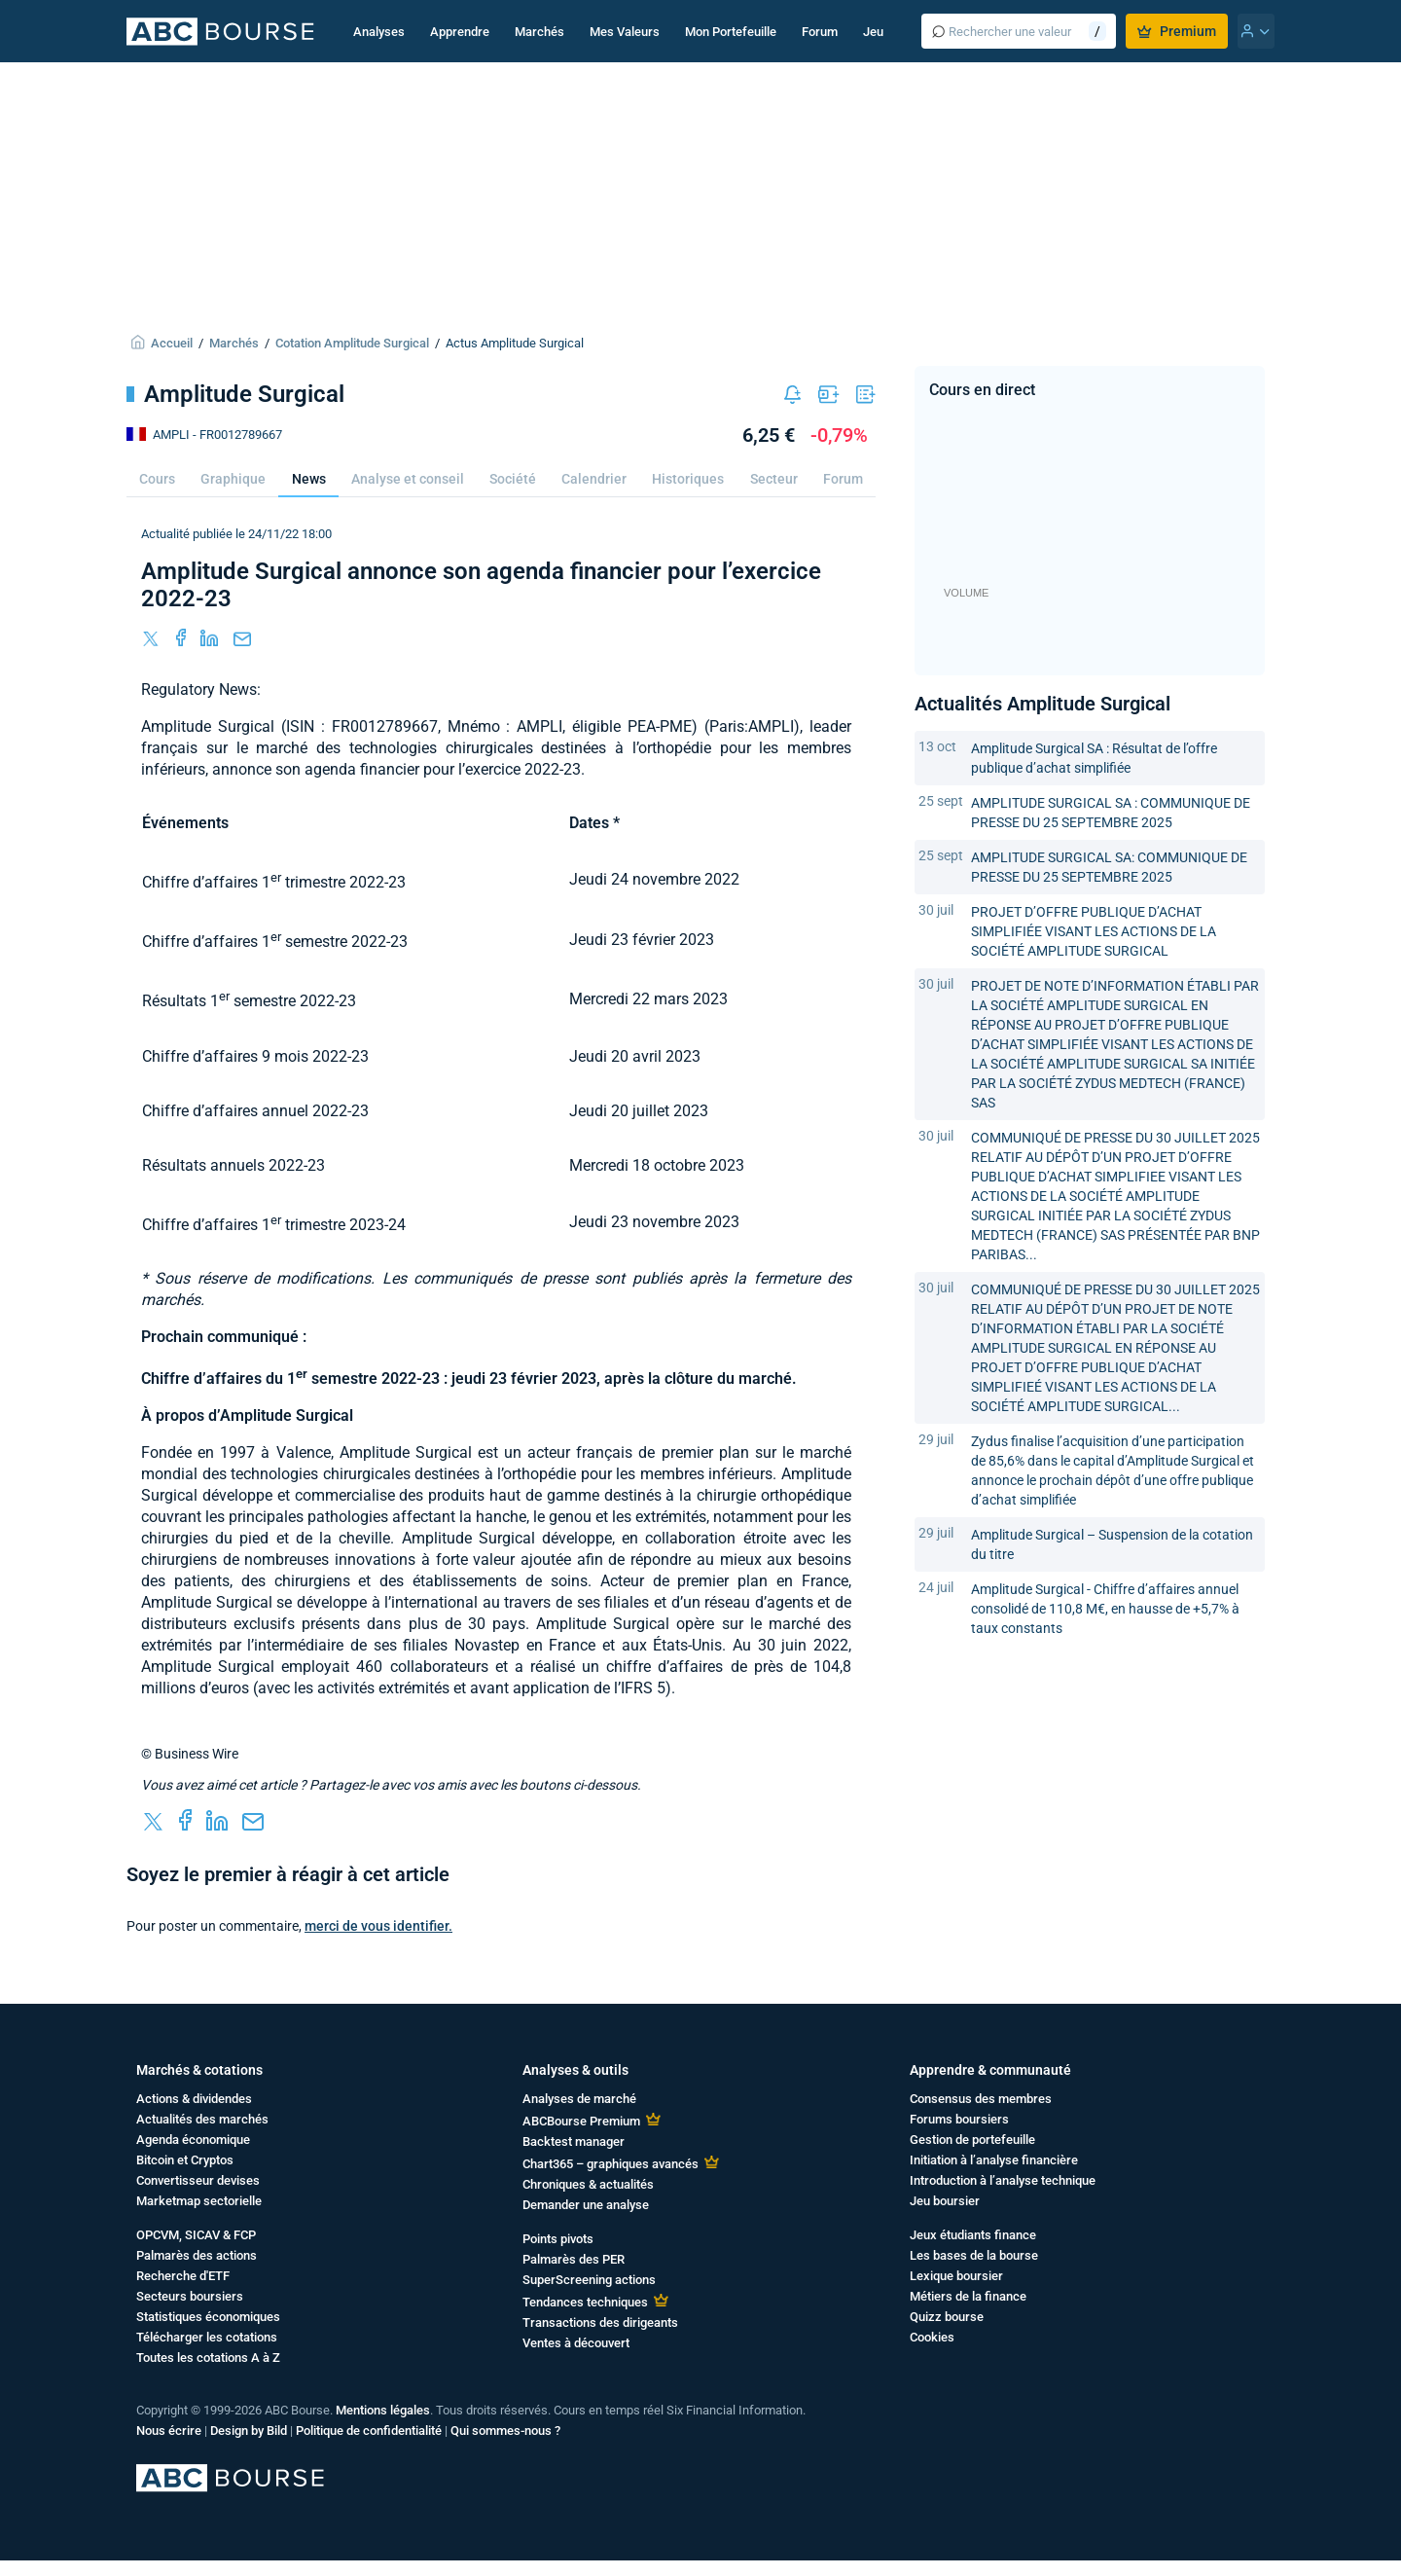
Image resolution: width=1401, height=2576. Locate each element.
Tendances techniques (585, 2302)
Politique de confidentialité (369, 2430)
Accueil (172, 343)
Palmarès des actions (196, 2255)
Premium (1176, 31)
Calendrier (594, 479)
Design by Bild (248, 2430)
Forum (820, 31)
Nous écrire (168, 2430)
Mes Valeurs (625, 31)
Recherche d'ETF (183, 2275)
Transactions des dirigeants (600, 2322)
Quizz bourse (947, 2316)
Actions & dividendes (194, 2098)
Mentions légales (383, 2410)
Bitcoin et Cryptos (185, 2160)
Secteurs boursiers (189, 2296)
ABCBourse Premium (581, 2121)
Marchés (539, 31)
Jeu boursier (945, 2201)
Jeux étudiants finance (973, 2235)
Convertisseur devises (198, 2180)
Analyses (379, 31)
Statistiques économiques (208, 2316)
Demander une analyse (585, 2204)
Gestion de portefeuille (972, 2139)
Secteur (774, 479)
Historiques (688, 479)
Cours (157, 479)
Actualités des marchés (202, 2119)
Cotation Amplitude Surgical (352, 343)
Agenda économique (193, 2139)
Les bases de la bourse (974, 2255)
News (309, 479)
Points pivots (557, 2238)
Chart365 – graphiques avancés (610, 2164)
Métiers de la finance (968, 2296)
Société (512, 479)
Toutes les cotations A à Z (208, 2357)
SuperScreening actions (589, 2279)
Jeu (873, 31)
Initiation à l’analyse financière (994, 2160)
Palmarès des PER (573, 2259)
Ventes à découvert (575, 2343)
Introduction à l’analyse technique (1003, 2180)
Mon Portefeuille (730, 31)
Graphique (233, 479)
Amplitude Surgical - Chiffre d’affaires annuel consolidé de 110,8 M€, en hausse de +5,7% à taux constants (1105, 1608)
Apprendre (459, 31)
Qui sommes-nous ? (505, 2430)
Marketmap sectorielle (199, 2201)
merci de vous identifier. (378, 1926)
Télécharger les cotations (206, 2337)
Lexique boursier (956, 2275)
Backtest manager (573, 2141)
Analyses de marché (579, 2098)
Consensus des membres (981, 2098)
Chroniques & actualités (588, 2184)
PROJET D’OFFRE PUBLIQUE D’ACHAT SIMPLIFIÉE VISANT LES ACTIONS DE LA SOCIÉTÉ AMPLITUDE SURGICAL (1093, 931)
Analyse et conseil (407, 479)
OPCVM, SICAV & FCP (196, 2235)
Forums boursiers (959, 2119)
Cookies (932, 2337)
